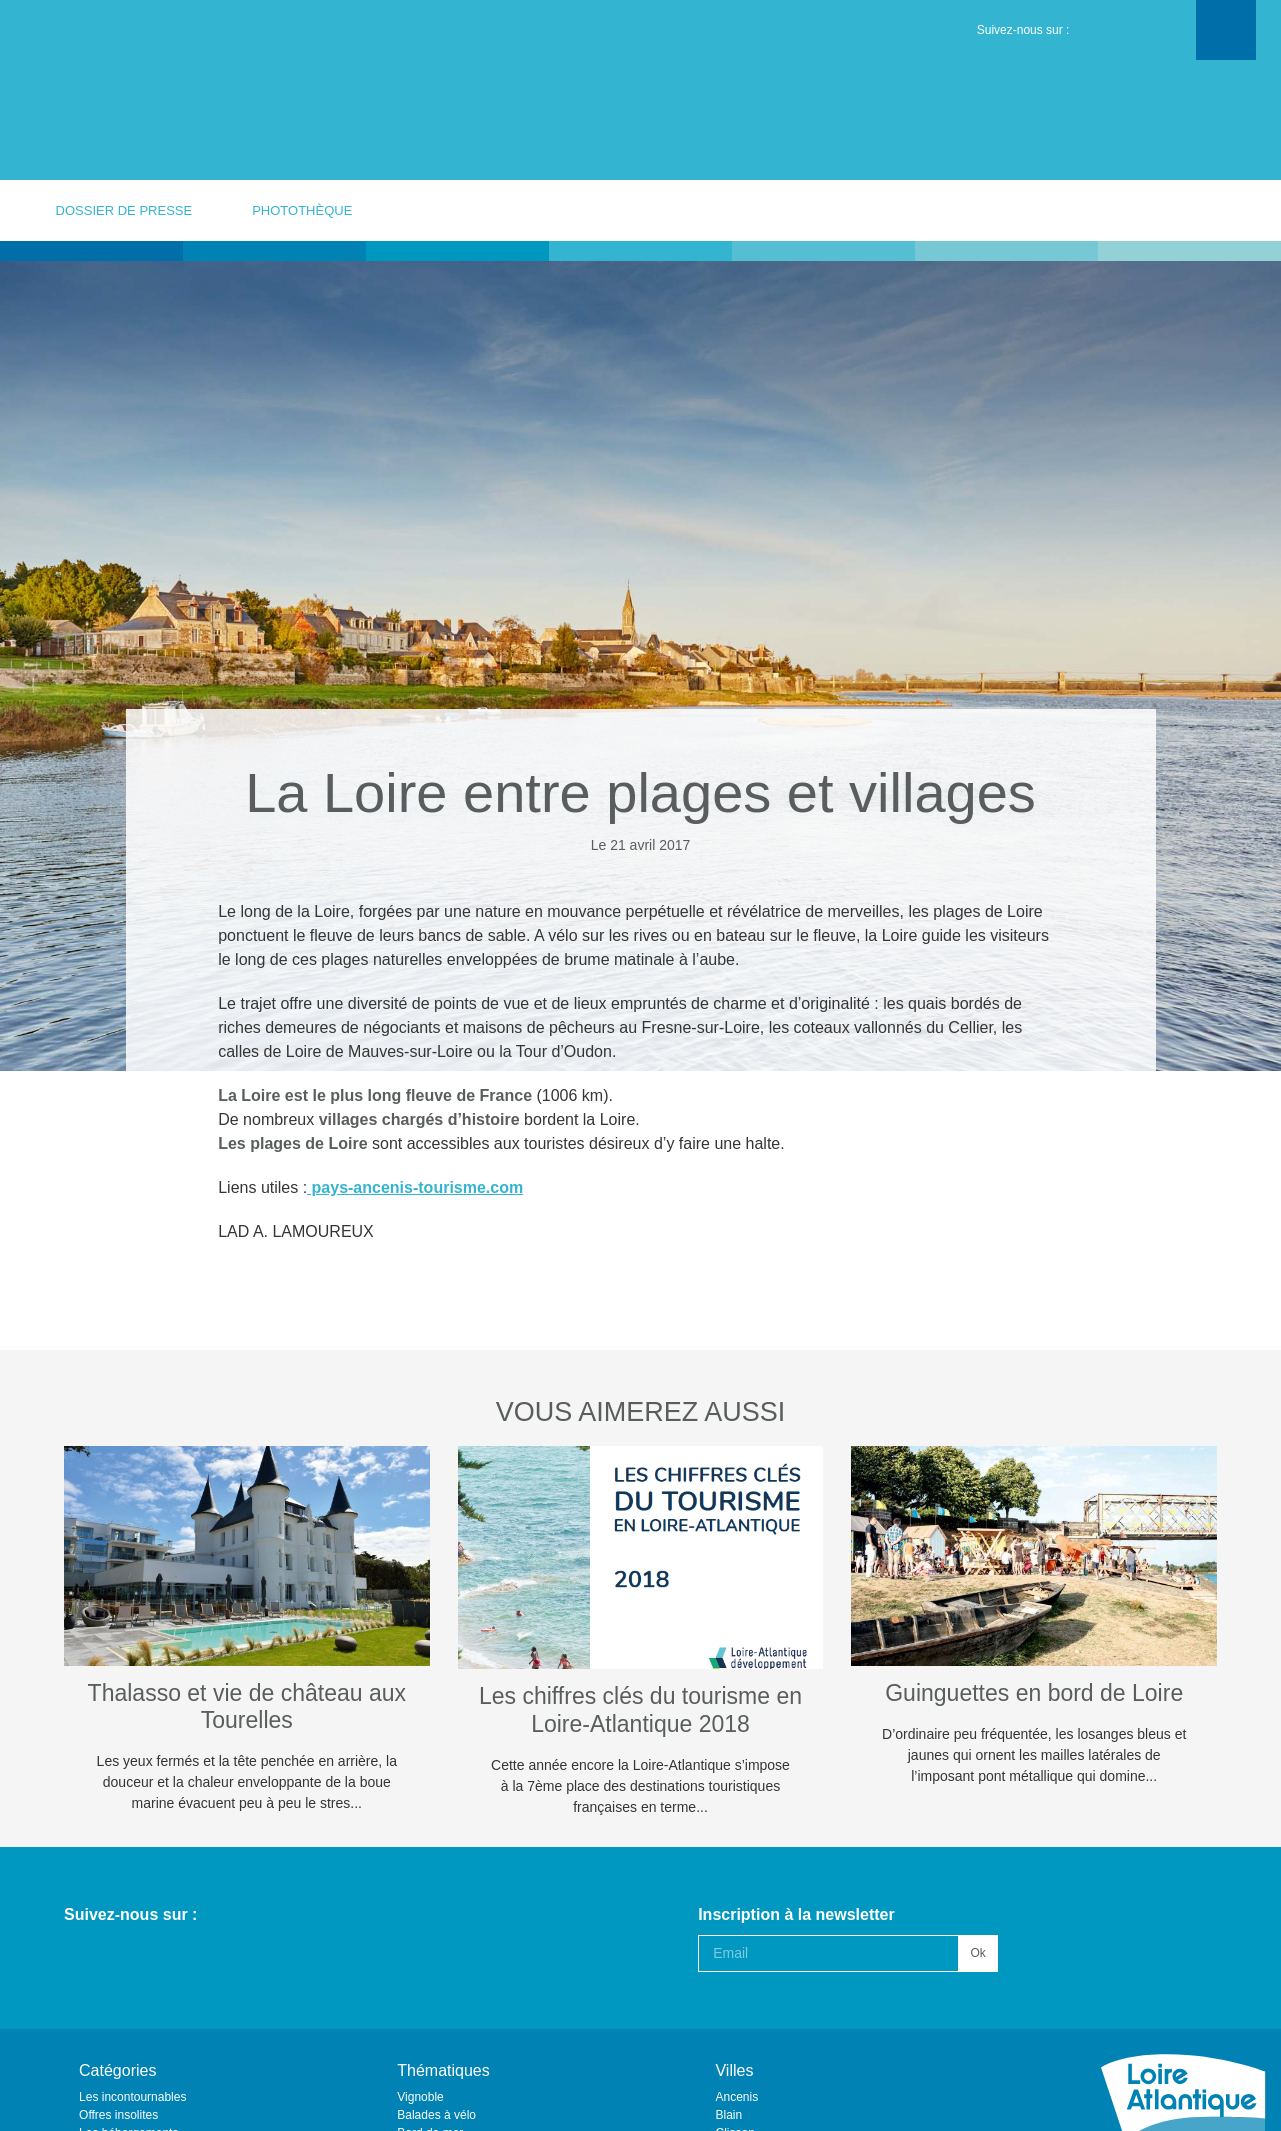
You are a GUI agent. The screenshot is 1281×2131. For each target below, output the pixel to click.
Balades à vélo (436, 2115)
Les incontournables (132, 2097)
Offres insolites (118, 2115)
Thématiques (443, 2070)
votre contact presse (1172, 209)
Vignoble (420, 2097)
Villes (734, 2070)
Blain (728, 2115)
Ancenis (736, 2097)
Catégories (117, 2070)
